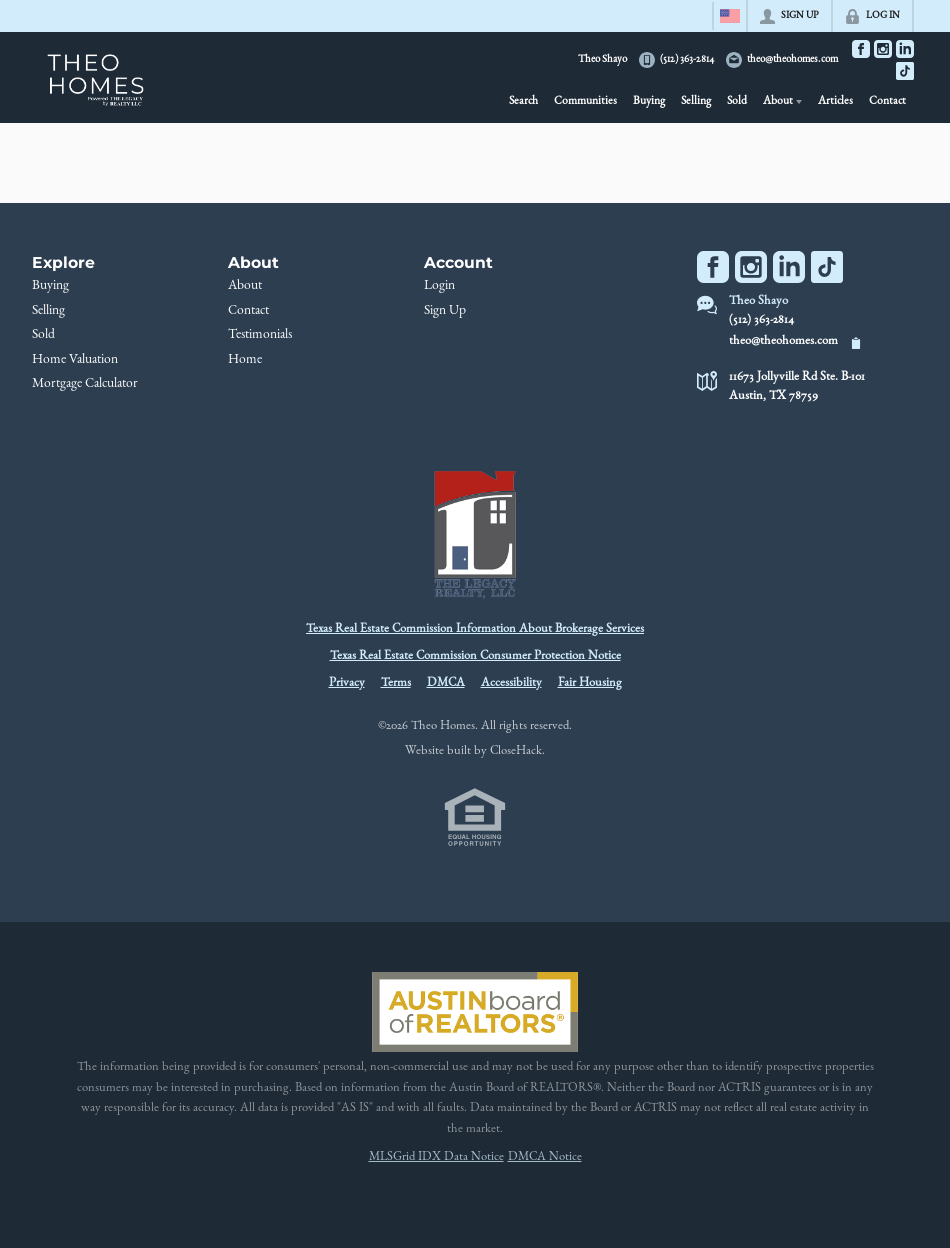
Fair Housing (590, 683)
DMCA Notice (545, 1157)
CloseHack (516, 751)
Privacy (347, 683)
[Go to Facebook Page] (861, 49)
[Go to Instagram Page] (883, 49)
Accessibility (511, 683)
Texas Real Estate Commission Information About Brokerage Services (475, 629)
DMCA (446, 683)
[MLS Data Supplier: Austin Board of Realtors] (474, 1012)
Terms (396, 683)
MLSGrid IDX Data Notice (436, 1157)
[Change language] (730, 16)
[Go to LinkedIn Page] (905, 49)
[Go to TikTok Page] (905, 71)
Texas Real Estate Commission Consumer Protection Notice (475, 656)
